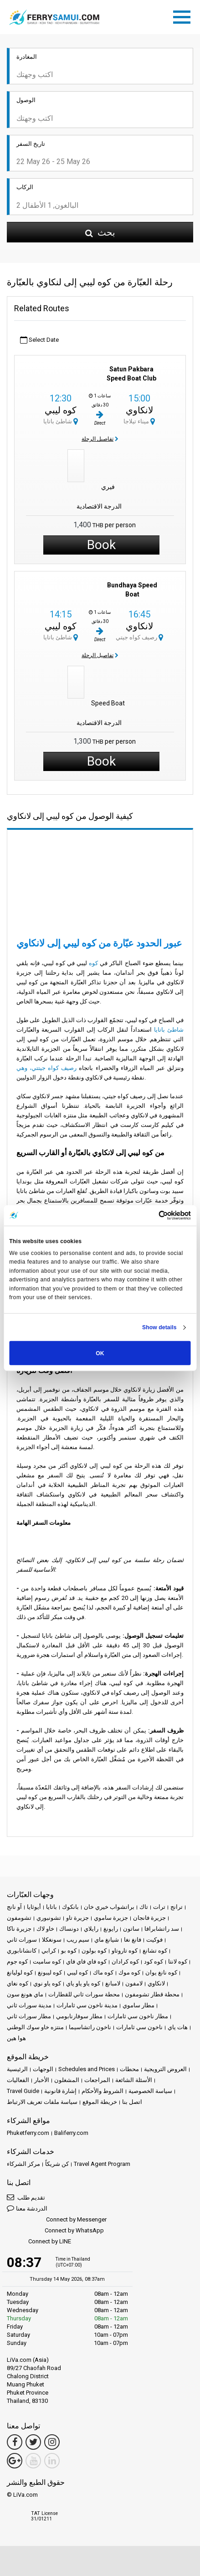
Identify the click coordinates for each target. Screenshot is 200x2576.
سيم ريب (78, 1939)
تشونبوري (48, 1917)
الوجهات (43, 2069)
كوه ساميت (47, 1961)
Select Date (39, 340)
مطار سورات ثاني (29, 2016)
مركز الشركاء (23, 2163)
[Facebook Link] (14, 2442)
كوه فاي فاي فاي (86, 1961)
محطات (129, 2069)
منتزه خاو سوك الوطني (35, 2027)
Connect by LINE (39, 2242)
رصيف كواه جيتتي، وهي (47, 1067)
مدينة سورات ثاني (29, 2005)
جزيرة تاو (77, 1917)
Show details (159, 1327)
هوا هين (16, 2038)
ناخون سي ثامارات (139, 2027)
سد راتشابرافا (161, 1928)
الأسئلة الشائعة (133, 2080)
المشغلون (66, 2080)
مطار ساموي (138, 2005)
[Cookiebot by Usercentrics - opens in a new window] (151, 1215)
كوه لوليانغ (20, 1972)
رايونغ (110, 1928)
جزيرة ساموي (111, 1917)
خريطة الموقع (99, 2101)
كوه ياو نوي (47, 1983)
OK (100, 1353)
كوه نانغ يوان (161, 1972)
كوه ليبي (61, 410)
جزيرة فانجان (149, 1917)
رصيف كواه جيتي (139, 637)
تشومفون (19, 1917)
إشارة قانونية (60, 2091)
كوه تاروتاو (125, 1950)
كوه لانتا (177, 1961)
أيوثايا (34, 1906)
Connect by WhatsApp (55, 2231)
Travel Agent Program (102, 2163)
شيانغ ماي (106, 1939)
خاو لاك (45, 1928)
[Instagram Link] (52, 2442)
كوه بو (69, 1950)
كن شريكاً (57, 2163)
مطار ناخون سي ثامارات (138, 2016)
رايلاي (91, 1928)
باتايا (51, 1906)
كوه (93, 963)
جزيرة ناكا (19, 1928)
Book (101, 544)
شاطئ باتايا (60, 421)
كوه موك (129, 1972)
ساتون (131, 1928)
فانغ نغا (132, 1939)
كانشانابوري (21, 1950)
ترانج (176, 1906)
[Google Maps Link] (14, 2460)
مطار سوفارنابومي (79, 2016)
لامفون (134, 1983)
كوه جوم (17, 1961)
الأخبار (41, 2080)
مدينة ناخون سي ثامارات (87, 2005)
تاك (143, 1906)
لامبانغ (112, 1983)
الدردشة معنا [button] (27, 2208)
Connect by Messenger (57, 2220)
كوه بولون (94, 1950)
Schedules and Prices (86, 2069)
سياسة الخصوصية (150, 2091)
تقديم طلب (26, 2197)
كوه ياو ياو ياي (83, 1983)
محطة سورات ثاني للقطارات (84, 1994)
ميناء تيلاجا (139, 421)
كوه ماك (103, 1972)
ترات (159, 1906)
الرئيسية (17, 2069)
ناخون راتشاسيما (90, 2027)
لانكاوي (139, 410)
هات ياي (178, 2027)
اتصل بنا (132, 2101)
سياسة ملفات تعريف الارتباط (42, 2101)
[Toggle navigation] (184, 15)
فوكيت (154, 1939)
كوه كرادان (125, 1961)
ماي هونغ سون (25, 1994)
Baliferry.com (71, 2132)
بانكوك (70, 1906)
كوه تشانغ (155, 1950)
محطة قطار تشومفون (152, 1994)
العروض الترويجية (165, 2069)
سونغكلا (52, 1939)
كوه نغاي (17, 1983)
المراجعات (97, 2080)
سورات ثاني (22, 1939)
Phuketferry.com (28, 2132)
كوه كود (153, 1961)
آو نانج (14, 1906)
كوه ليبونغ (50, 1972)
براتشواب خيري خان (109, 1906)
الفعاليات (18, 2080)
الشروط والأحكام (102, 2091)
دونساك (69, 1928)
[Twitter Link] (33, 2442)
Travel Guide (23, 2091)
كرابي (48, 1950)
